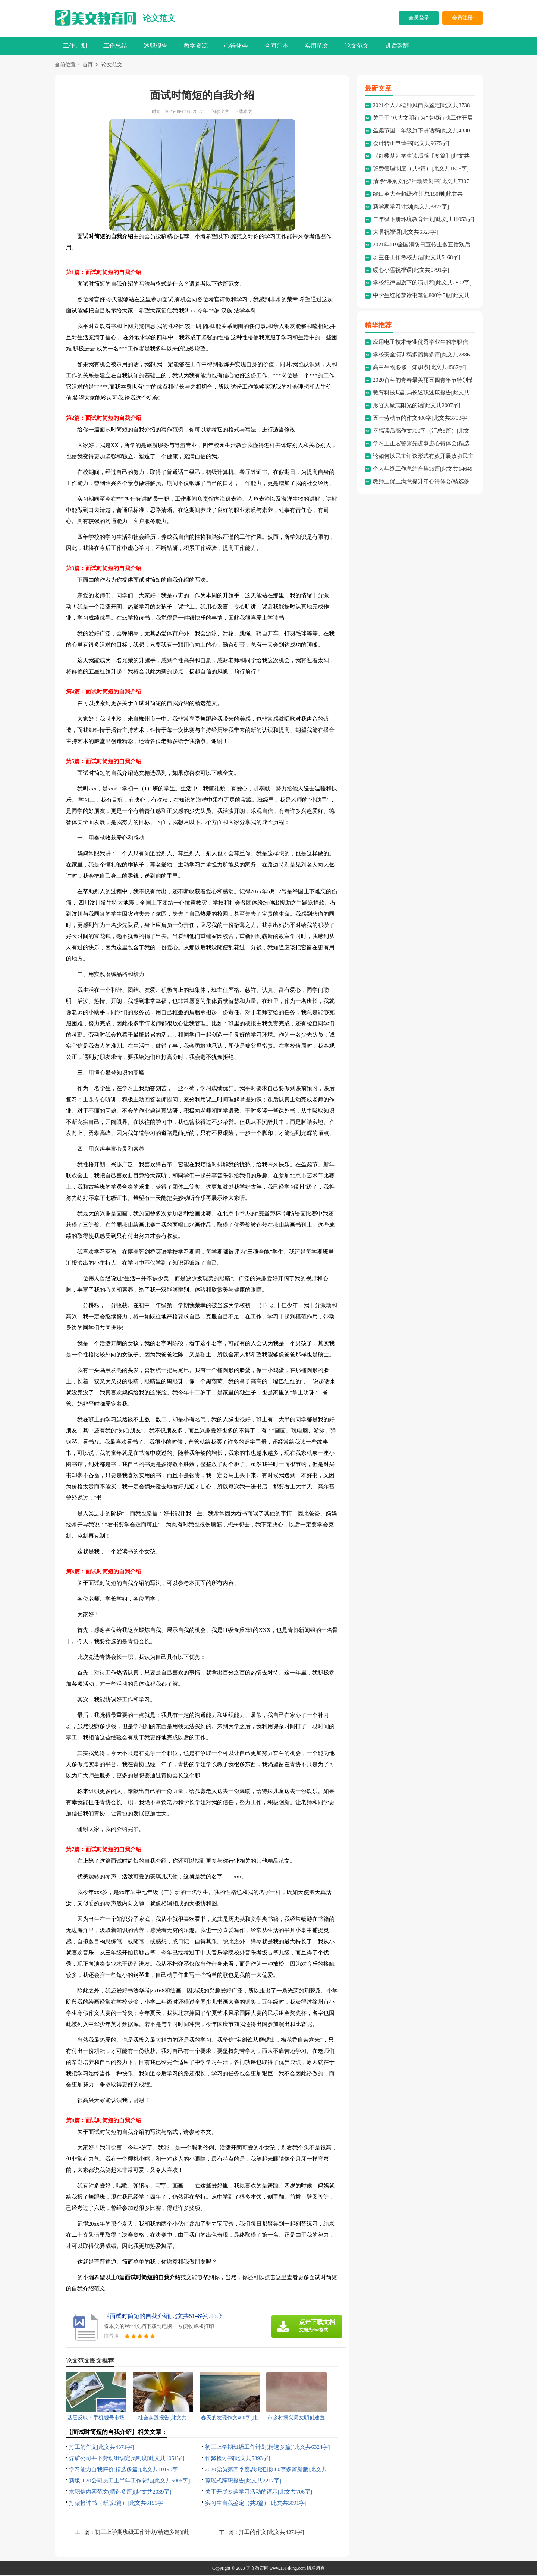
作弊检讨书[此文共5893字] (237, 2459)
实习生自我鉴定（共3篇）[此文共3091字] (256, 2504)
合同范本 (276, 46)
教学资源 (196, 46)
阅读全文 (220, 112)
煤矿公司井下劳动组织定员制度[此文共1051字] (127, 2459)
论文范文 (159, 18)
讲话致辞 (397, 46)
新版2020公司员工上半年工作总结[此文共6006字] (129, 2481)
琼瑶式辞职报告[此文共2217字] (243, 2481)
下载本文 (243, 112)
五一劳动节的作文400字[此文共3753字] (421, 419)
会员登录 (418, 18)
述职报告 (155, 46)
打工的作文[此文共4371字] (101, 2448)
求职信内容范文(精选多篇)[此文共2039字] (120, 2492)
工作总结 (115, 46)
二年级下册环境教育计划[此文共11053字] (423, 220)
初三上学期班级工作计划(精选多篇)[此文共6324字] (267, 2448)
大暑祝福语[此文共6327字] (405, 233)
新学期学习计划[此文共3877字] (411, 207)
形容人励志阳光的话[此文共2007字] (417, 406)
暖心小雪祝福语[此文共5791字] (411, 271)
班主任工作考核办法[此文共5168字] (417, 258)
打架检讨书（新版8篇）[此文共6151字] (117, 2504)
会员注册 (462, 18)
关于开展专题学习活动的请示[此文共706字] (259, 2492)
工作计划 (75, 46)
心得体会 (236, 46)
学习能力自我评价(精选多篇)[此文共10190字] (124, 2470)
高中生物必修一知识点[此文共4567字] (419, 368)
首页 (87, 65)
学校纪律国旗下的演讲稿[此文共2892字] (422, 283)
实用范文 (317, 46)
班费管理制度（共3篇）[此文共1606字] (421, 169)
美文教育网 (257, 2569)
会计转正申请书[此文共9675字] (411, 144)
